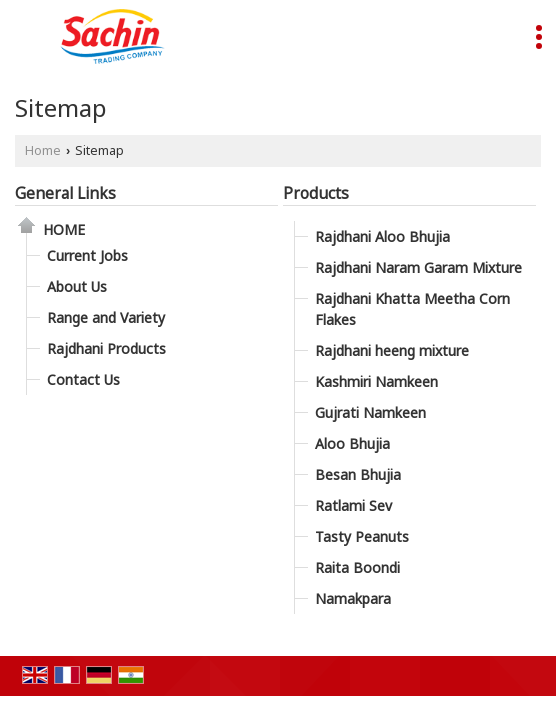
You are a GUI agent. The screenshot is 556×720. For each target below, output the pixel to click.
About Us (77, 286)
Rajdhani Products (106, 348)
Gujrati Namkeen (370, 412)
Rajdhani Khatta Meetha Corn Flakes (412, 309)
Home (43, 150)
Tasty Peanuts (362, 536)
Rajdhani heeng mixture (392, 350)
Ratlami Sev (353, 505)
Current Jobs (87, 255)
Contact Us (83, 379)
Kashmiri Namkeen (376, 381)
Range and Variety (106, 317)
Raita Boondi (357, 567)
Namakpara (353, 598)
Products (316, 193)
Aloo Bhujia (352, 443)
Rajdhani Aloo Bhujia (382, 236)
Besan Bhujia (358, 474)
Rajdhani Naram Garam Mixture (418, 267)
